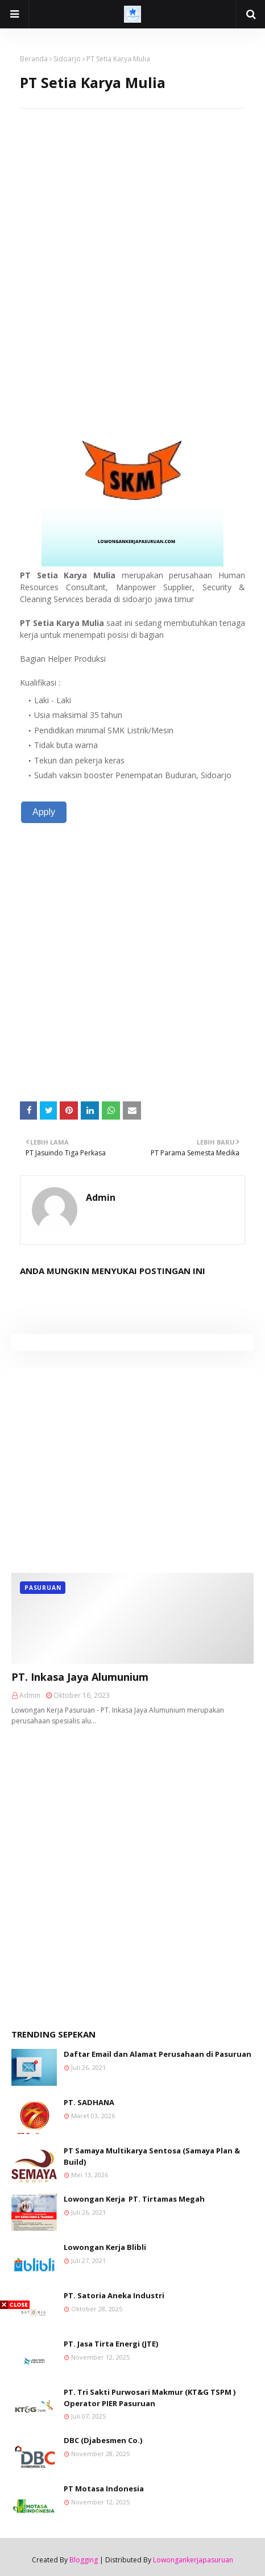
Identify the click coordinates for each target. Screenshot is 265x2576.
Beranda (34, 59)
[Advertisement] (132, 240)
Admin (100, 1197)
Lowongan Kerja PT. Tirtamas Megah (134, 2199)
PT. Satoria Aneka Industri (114, 2295)
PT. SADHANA (89, 2102)
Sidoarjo (67, 59)
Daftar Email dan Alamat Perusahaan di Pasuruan (157, 2054)
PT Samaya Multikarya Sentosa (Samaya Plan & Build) (152, 2156)
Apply (43, 812)
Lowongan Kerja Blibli (105, 2247)
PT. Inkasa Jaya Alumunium (79, 1677)
